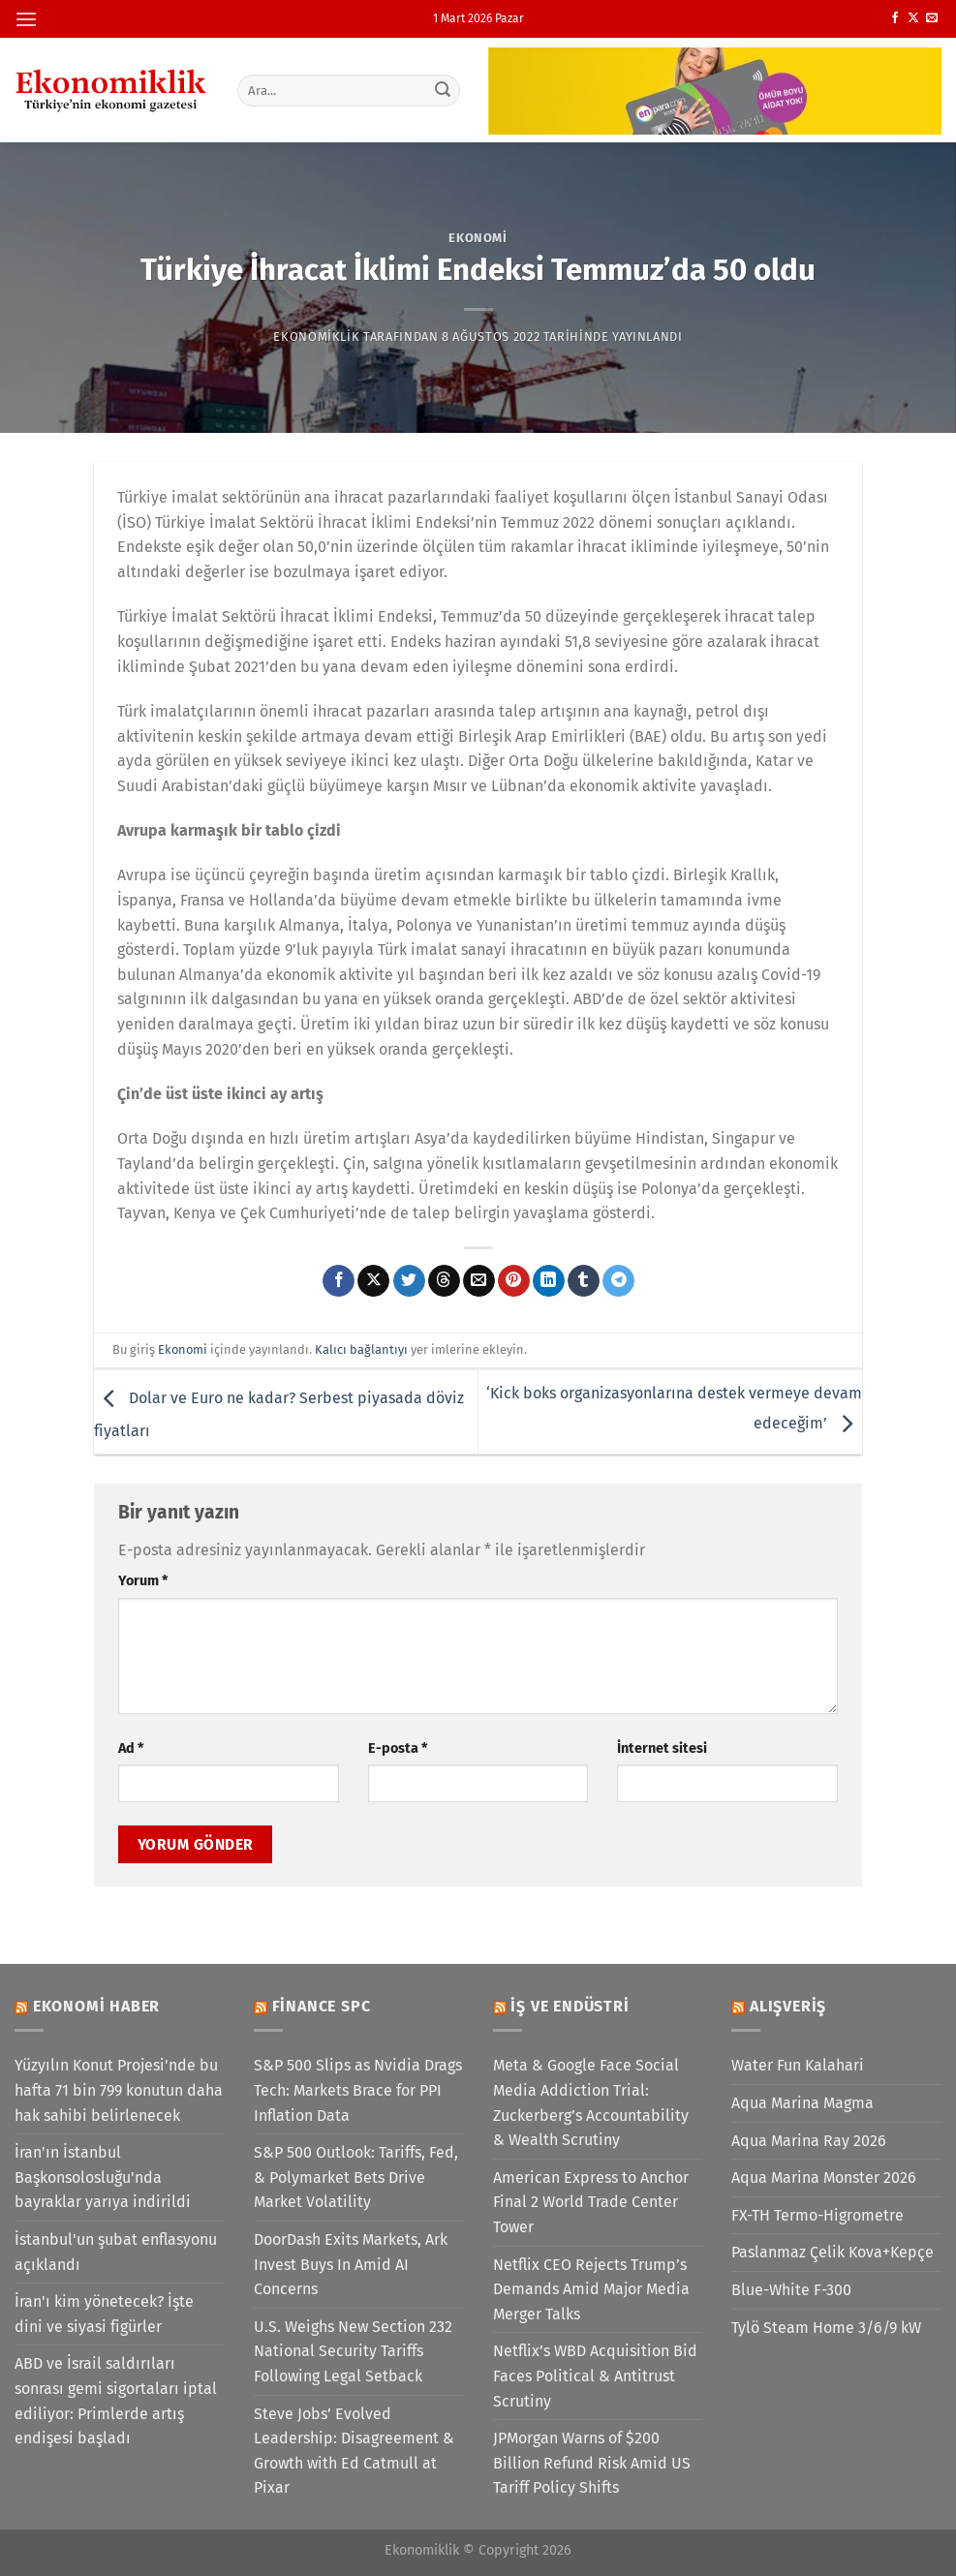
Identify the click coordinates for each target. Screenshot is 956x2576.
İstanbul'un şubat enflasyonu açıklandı (116, 2252)
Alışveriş (788, 2006)
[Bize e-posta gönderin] (932, 18)
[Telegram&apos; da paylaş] (618, 1281)
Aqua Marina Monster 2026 (823, 2177)
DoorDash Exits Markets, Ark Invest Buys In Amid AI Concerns (350, 2264)
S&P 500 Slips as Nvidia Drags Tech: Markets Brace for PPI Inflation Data (358, 2090)
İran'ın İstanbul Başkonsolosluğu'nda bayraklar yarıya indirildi (103, 2177)
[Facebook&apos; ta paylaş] (339, 1281)
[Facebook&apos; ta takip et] (895, 18)
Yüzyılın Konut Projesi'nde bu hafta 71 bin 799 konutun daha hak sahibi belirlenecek (119, 2090)
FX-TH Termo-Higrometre (817, 2215)
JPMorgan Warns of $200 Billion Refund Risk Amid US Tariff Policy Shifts (592, 2463)
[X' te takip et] (913, 18)
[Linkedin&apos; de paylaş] (549, 1281)
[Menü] (26, 19)
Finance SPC (321, 2006)
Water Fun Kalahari (797, 2065)
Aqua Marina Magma (802, 2103)
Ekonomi (478, 237)
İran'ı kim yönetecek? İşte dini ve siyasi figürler (104, 2314)
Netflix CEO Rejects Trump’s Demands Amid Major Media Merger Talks (591, 2289)
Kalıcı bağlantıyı (361, 1349)
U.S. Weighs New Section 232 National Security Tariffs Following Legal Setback (353, 2351)
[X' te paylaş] (373, 1281)
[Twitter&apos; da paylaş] (409, 1281)
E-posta (397, 1748)
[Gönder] (442, 90)
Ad (130, 1748)
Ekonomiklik (316, 336)
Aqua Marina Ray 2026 (808, 2140)
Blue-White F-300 (791, 2290)
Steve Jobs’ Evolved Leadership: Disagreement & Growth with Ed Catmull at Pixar (354, 2451)
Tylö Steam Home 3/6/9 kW (826, 2327)
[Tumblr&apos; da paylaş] (584, 1281)
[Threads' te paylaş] (444, 1281)
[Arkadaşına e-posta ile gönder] (479, 1281)
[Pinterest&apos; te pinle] (514, 1281)
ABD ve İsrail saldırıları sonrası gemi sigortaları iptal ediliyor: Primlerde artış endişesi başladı (116, 2400)
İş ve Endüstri (569, 2006)
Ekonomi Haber (96, 2006)
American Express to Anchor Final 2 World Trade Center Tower (591, 2202)
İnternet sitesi (662, 1748)
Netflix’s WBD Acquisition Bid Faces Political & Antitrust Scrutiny (595, 2375)
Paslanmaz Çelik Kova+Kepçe (832, 2252)
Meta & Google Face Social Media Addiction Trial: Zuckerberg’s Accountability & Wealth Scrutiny (591, 2102)
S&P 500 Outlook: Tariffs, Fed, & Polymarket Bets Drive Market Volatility (356, 2177)
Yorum (143, 1581)
